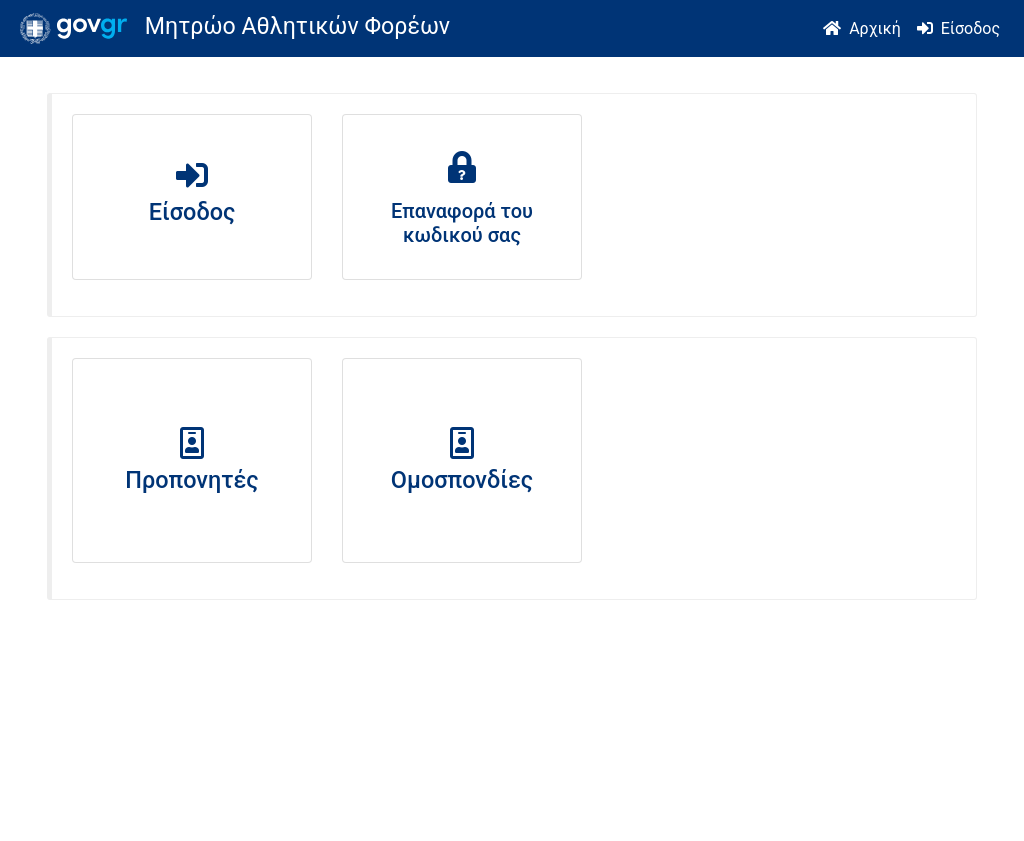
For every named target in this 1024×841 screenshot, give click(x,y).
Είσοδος (970, 28)
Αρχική (875, 28)
